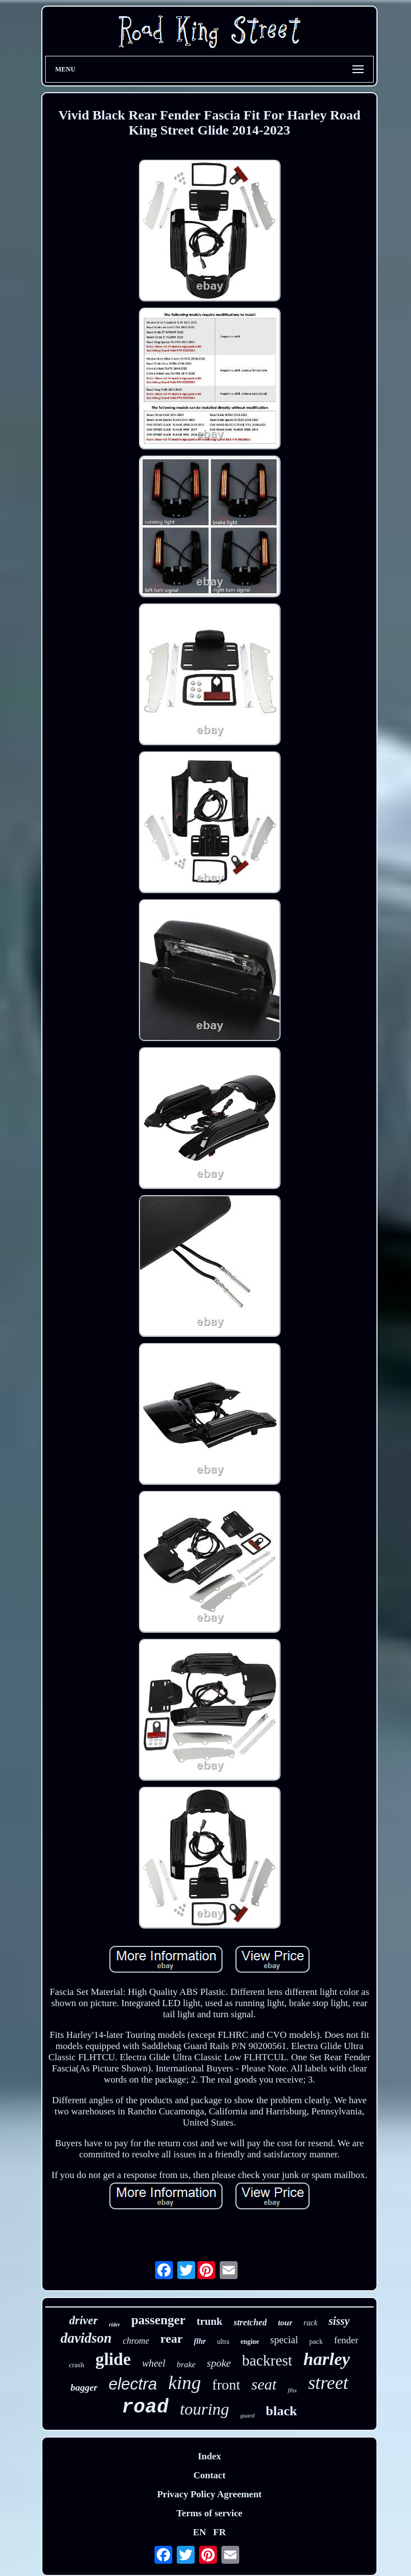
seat (264, 2384)
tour (285, 2322)
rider (114, 2324)
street (328, 2383)
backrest (267, 2360)
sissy (339, 2321)
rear (172, 2338)
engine (249, 2341)
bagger (83, 2387)
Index (209, 2456)
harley (326, 2359)
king (184, 2382)
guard (247, 2415)
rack (310, 2323)
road (145, 2407)
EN (199, 2532)
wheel (154, 2363)
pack (316, 2341)
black (281, 2411)
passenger (158, 2320)
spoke (219, 2363)
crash (76, 2365)
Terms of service (209, 2513)
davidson (86, 2337)
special (284, 2339)
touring (204, 2409)
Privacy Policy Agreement (209, 2494)
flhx (292, 2390)
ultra (223, 2341)
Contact (210, 2475)
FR (219, 2532)
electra (133, 2384)
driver (83, 2320)
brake (186, 2364)
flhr (200, 2341)
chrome (136, 2340)
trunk (209, 2321)
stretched (250, 2322)
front (226, 2385)
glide (113, 2359)
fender (346, 2340)
